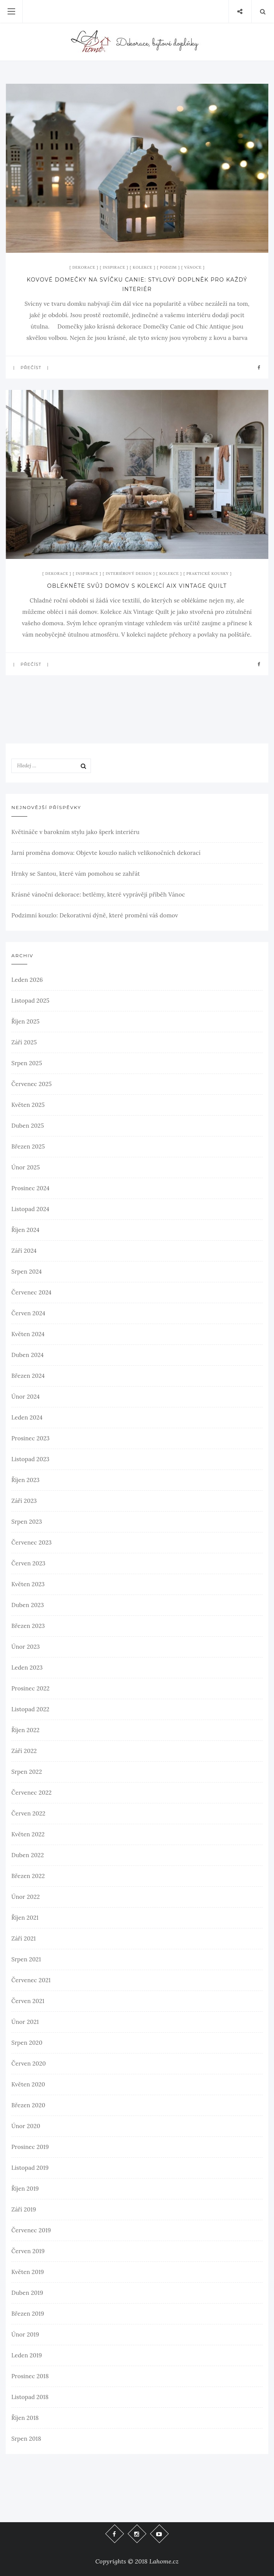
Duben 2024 (27, 1354)
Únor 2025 (25, 1167)
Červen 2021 (27, 2001)
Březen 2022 (28, 1876)
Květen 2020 (28, 2084)
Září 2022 (24, 1750)
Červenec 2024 (31, 1292)
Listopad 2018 (30, 2397)
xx (9, 246)
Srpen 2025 (26, 1063)
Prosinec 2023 (30, 1438)
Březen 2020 (28, 2105)
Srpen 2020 (26, 2042)
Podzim (168, 267)
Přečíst (30, 367)
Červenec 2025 (31, 1084)
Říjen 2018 (25, 2417)
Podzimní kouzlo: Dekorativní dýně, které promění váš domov (94, 915)
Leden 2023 (27, 1667)
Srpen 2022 (26, 1771)
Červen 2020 (28, 2063)
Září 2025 (24, 1042)
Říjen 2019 (25, 2188)
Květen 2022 (28, 1834)
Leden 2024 (26, 1417)
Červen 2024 (28, 1313)
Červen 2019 (28, 2251)
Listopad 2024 (30, 1209)
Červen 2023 (28, 1563)
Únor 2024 (25, 1396)
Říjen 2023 (25, 1480)
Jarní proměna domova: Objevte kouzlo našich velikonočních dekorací (105, 852)
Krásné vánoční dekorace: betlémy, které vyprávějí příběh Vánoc (98, 894)
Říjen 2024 (25, 1229)
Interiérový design (129, 573)
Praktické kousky (207, 573)
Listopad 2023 (30, 1459)
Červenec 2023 (31, 1542)
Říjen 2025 (25, 1021)
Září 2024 (24, 1250)
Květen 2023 (28, 1584)
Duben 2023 (27, 1605)
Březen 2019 (27, 2313)
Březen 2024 (28, 1375)
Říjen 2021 (25, 1917)
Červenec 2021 (31, 1980)
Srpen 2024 (26, 1271)
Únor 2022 (25, 1896)
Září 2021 (23, 1938)
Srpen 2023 (26, 1521)
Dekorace (84, 267)
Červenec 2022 (31, 1792)
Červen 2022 (28, 1813)
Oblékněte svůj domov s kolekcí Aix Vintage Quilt (137, 585)
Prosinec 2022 (30, 1688)
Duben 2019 (27, 2292)
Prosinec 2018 (30, 2376)
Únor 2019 (25, 2334)
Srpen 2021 (26, 1959)
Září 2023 (24, 1500)
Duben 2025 (27, 1125)
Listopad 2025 (30, 1000)
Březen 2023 (28, 1625)
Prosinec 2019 (30, 2146)
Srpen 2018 (26, 2438)
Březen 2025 (28, 1146)
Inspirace (114, 267)
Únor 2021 (25, 2021)
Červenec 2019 (31, 2230)
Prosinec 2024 (30, 1188)
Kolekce (142, 267)
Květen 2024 (28, 1334)
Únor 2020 (25, 2126)
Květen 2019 (27, 2272)
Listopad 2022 (30, 1709)
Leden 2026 (27, 979)
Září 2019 (23, 2209)
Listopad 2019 (30, 2167)
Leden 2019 (26, 2355)
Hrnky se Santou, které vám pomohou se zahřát (75, 873)
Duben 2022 (27, 1855)
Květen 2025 (28, 1104)
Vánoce (193, 267)
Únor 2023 (25, 1646)
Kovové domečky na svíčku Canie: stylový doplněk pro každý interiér (137, 284)
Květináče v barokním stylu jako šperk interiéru (75, 832)
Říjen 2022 (25, 1730)
